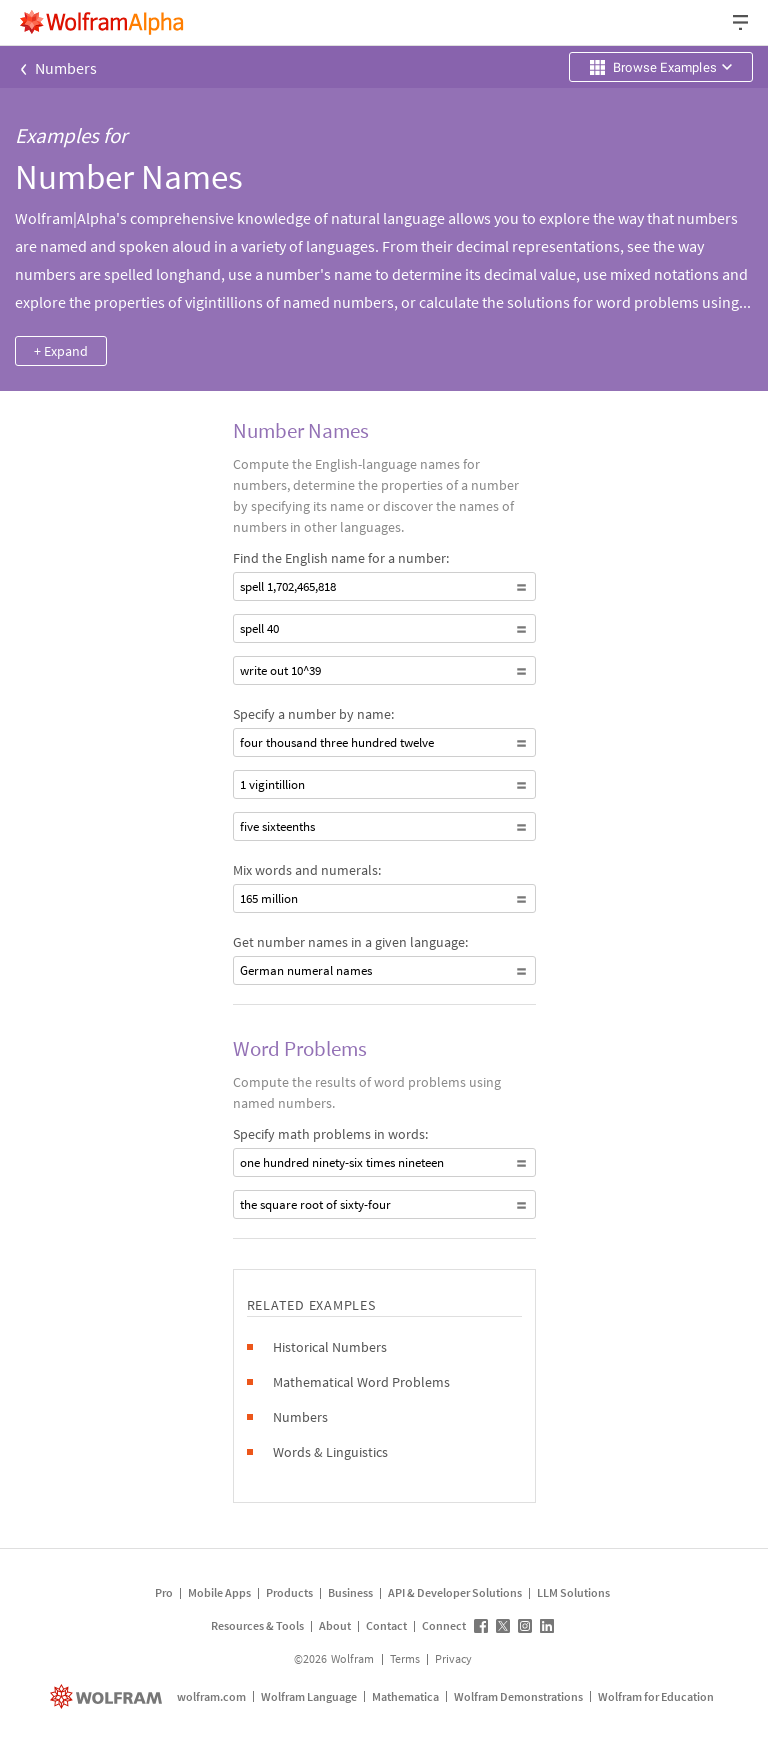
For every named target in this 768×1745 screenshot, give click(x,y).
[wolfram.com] (108, 1696)
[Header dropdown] (742, 22)
